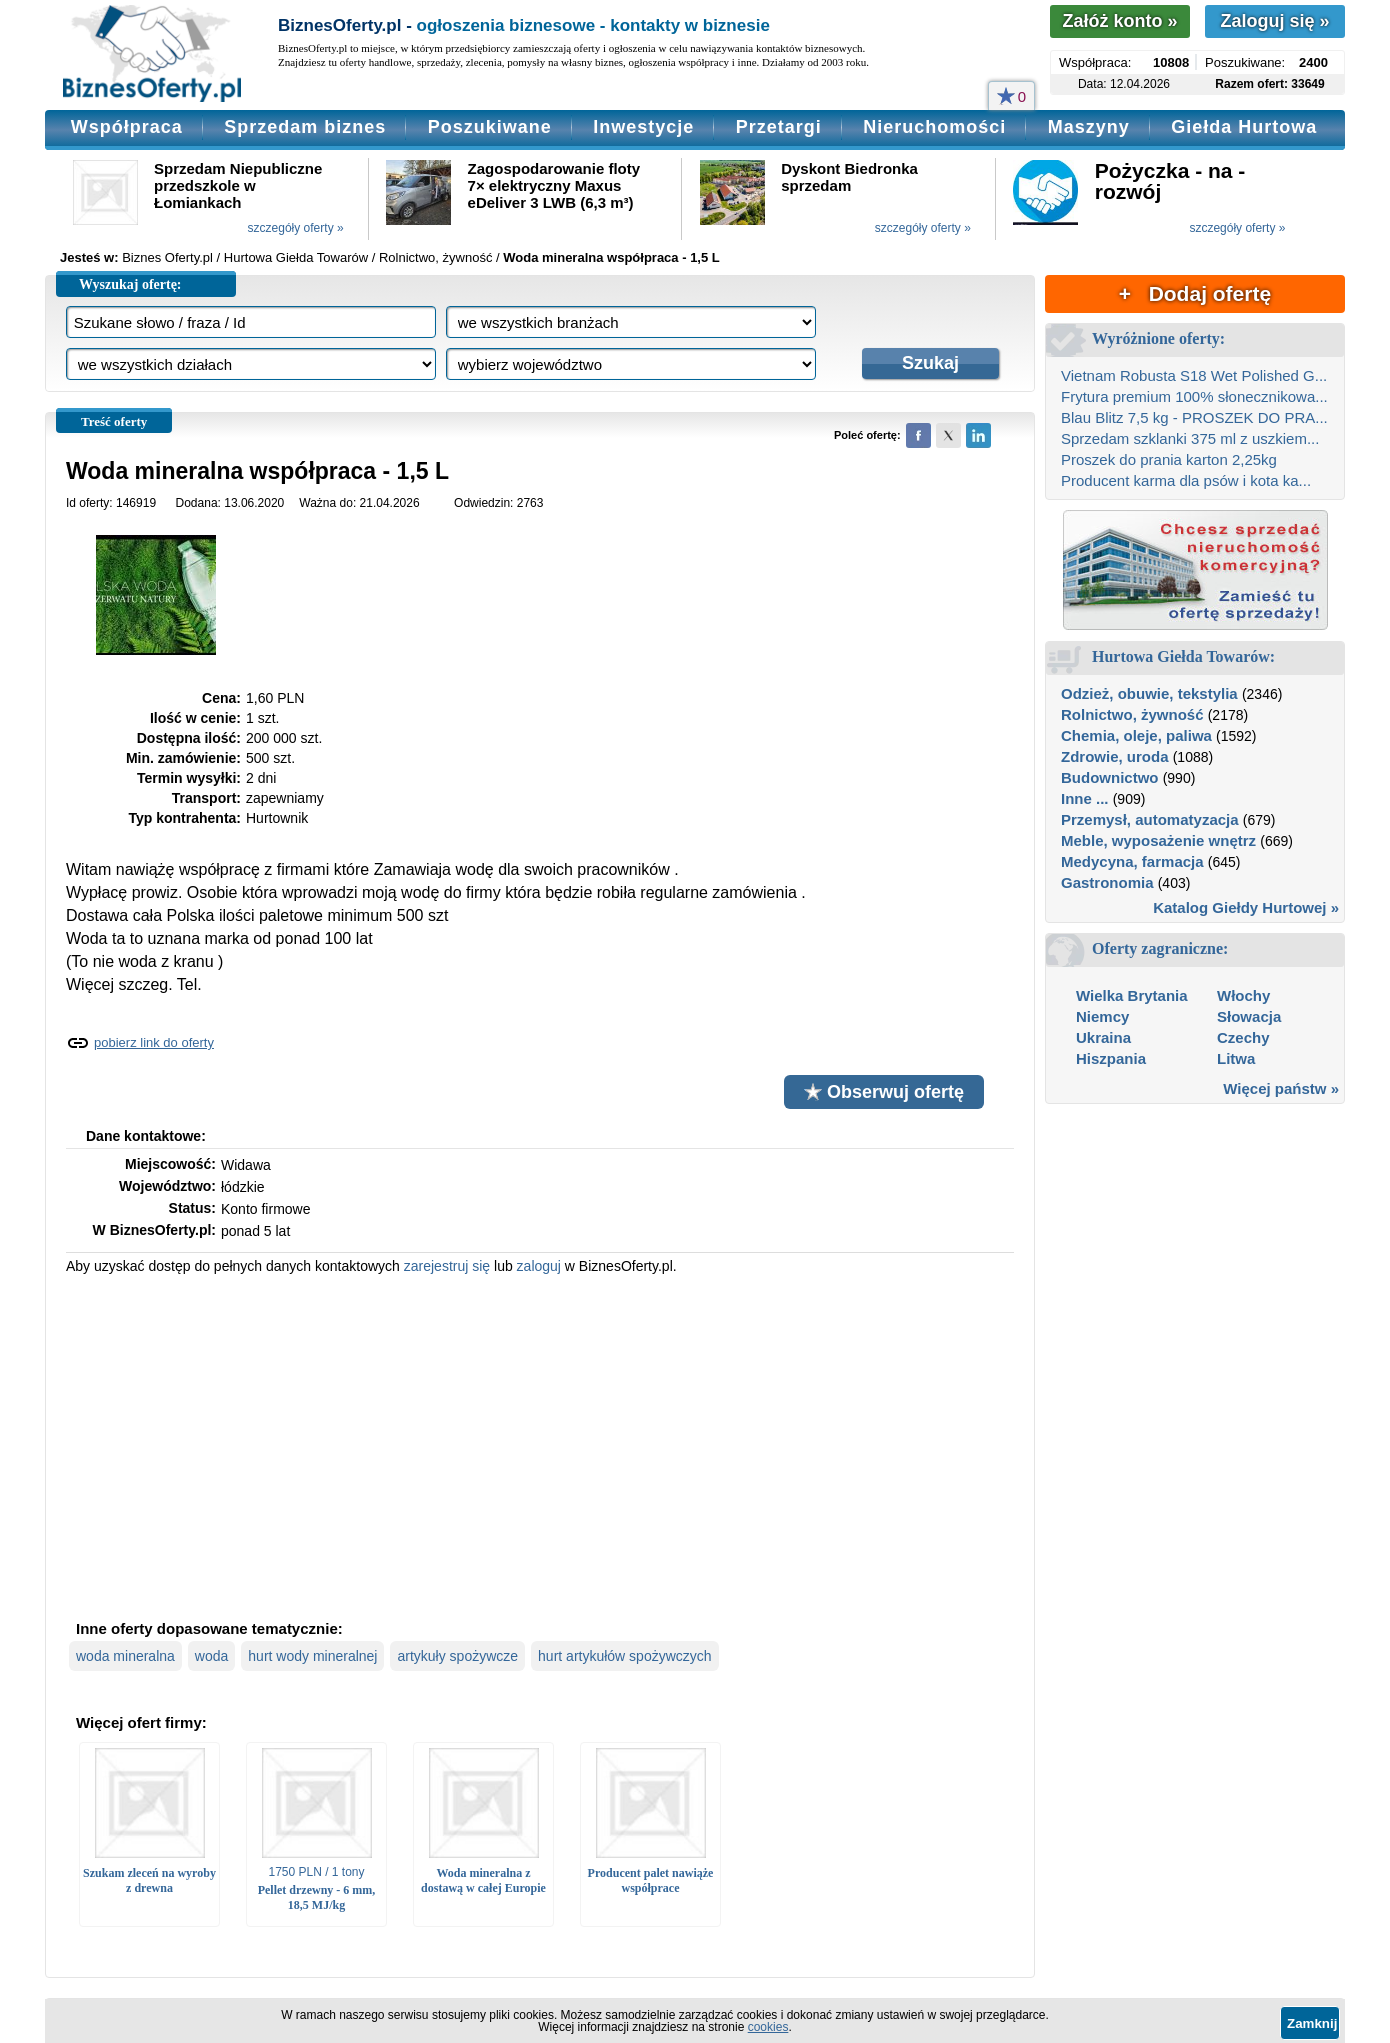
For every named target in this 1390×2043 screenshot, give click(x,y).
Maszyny (1089, 127)
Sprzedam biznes (305, 127)
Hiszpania (1111, 1058)
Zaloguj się (1274, 21)
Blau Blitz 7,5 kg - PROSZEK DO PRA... (1194, 417)
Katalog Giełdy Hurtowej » (1246, 907)
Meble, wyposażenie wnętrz (1158, 840)
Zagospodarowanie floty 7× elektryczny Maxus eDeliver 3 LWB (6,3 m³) (554, 185)
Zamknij (1312, 2023)
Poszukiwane (490, 127)
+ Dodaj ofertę (1195, 293)
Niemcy (1102, 1016)
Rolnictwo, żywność (1132, 714)
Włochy (1243, 995)
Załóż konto (1119, 21)
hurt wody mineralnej (312, 1656)
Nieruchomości (934, 127)
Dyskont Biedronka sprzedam (849, 177)
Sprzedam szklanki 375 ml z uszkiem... (1190, 438)
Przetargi (779, 127)
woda (211, 1656)
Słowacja (1249, 1016)
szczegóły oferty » (296, 228)
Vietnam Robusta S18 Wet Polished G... (1194, 375)
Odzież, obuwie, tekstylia (1149, 693)
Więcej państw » (1281, 1088)
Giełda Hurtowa (1244, 127)
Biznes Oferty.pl (167, 257)
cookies (768, 2027)
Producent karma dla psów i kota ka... (1186, 480)
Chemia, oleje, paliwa (1136, 735)
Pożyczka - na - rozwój (1170, 181)
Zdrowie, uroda (1115, 756)
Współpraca (127, 127)
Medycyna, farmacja (1132, 861)
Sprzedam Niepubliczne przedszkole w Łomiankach (238, 185)
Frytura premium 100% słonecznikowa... (1194, 396)
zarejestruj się (447, 1266)
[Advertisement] (540, 1445)
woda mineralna (125, 1656)
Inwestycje (643, 127)
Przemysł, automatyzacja (1150, 819)
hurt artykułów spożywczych (625, 1656)
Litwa (1236, 1058)
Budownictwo (1110, 777)
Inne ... (1085, 798)
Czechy (1243, 1037)
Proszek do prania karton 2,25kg (1169, 459)
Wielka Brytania (1132, 995)
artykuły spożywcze (457, 1656)
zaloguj (539, 1266)
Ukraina (1103, 1037)
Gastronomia (1107, 882)
